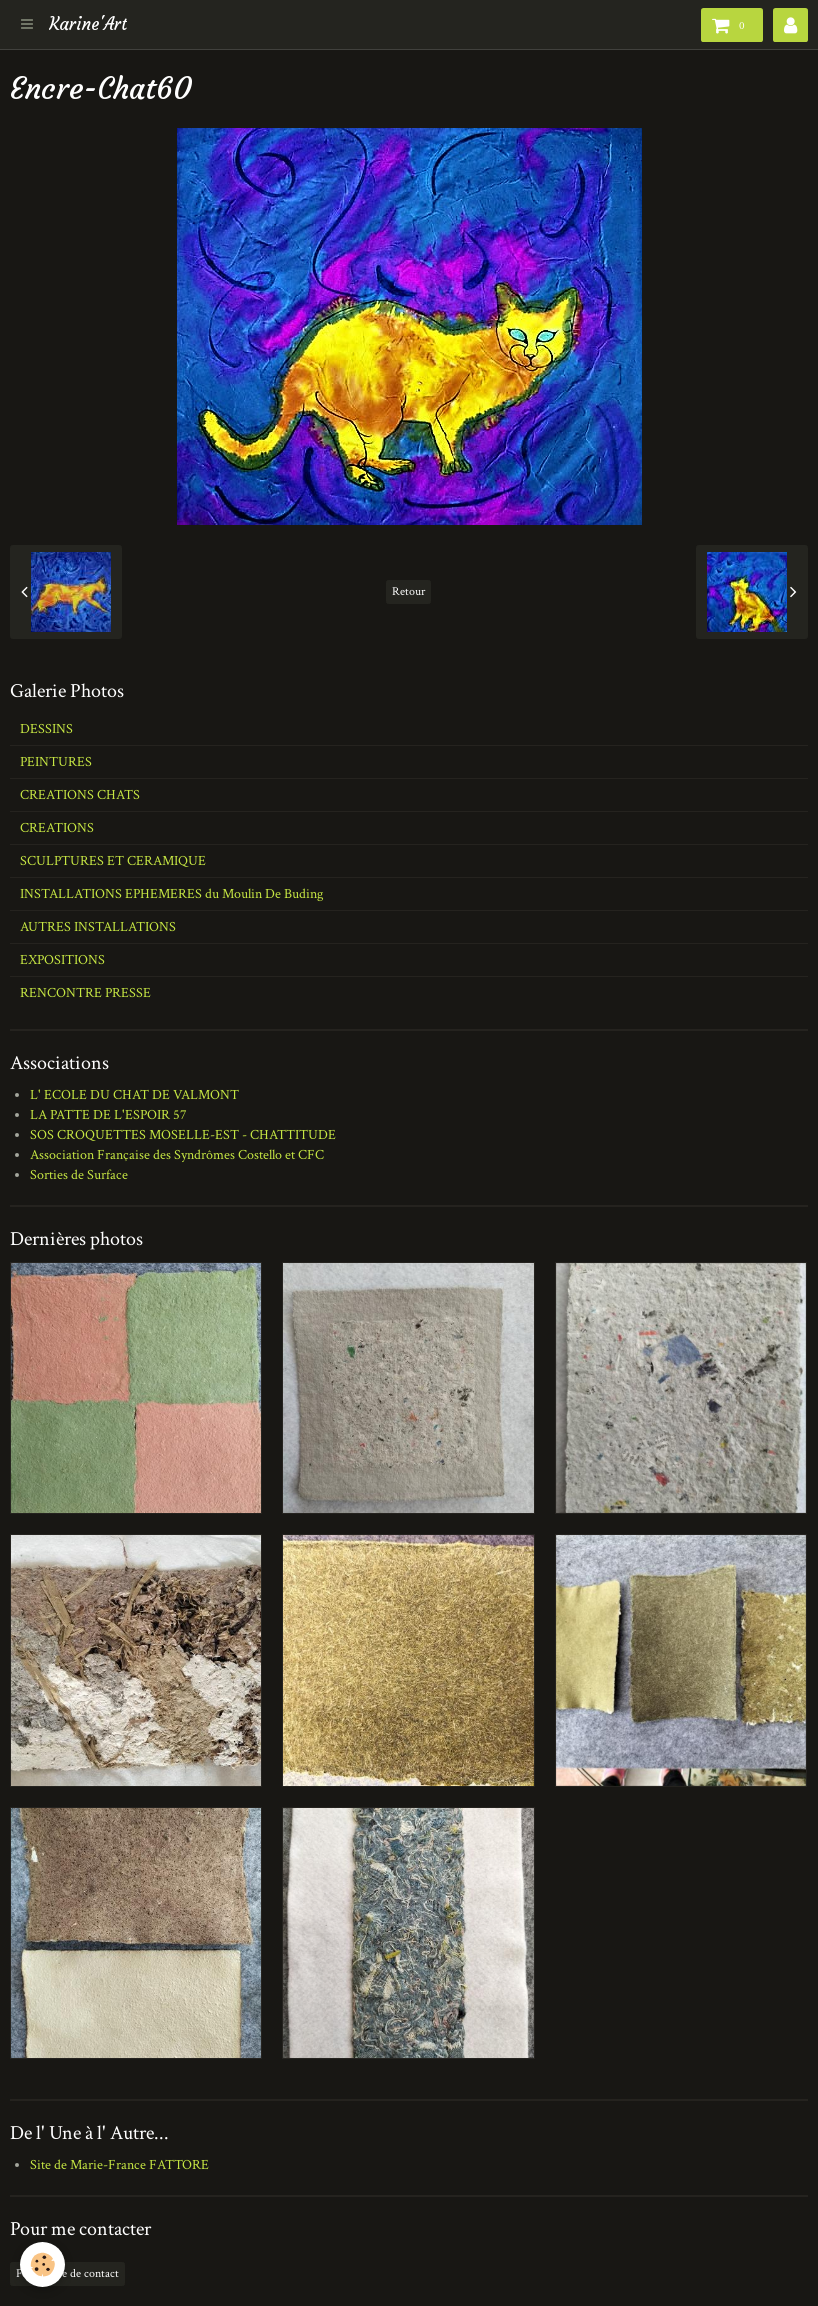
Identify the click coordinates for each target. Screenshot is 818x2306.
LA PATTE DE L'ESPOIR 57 (108, 1115)
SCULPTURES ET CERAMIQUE (113, 861)
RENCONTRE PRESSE (85, 993)
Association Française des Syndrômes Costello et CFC (177, 1155)
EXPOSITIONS (62, 960)
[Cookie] (42, 2264)
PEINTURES (56, 762)
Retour (408, 591)
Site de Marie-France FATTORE (119, 2165)
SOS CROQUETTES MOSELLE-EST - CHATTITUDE (183, 1135)
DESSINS (46, 729)
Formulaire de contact (67, 2273)
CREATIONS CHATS (80, 795)
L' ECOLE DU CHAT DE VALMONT (134, 1095)
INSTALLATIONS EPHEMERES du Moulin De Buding (171, 894)
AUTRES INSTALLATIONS (98, 927)
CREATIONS (57, 828)
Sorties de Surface (79, 1175)
